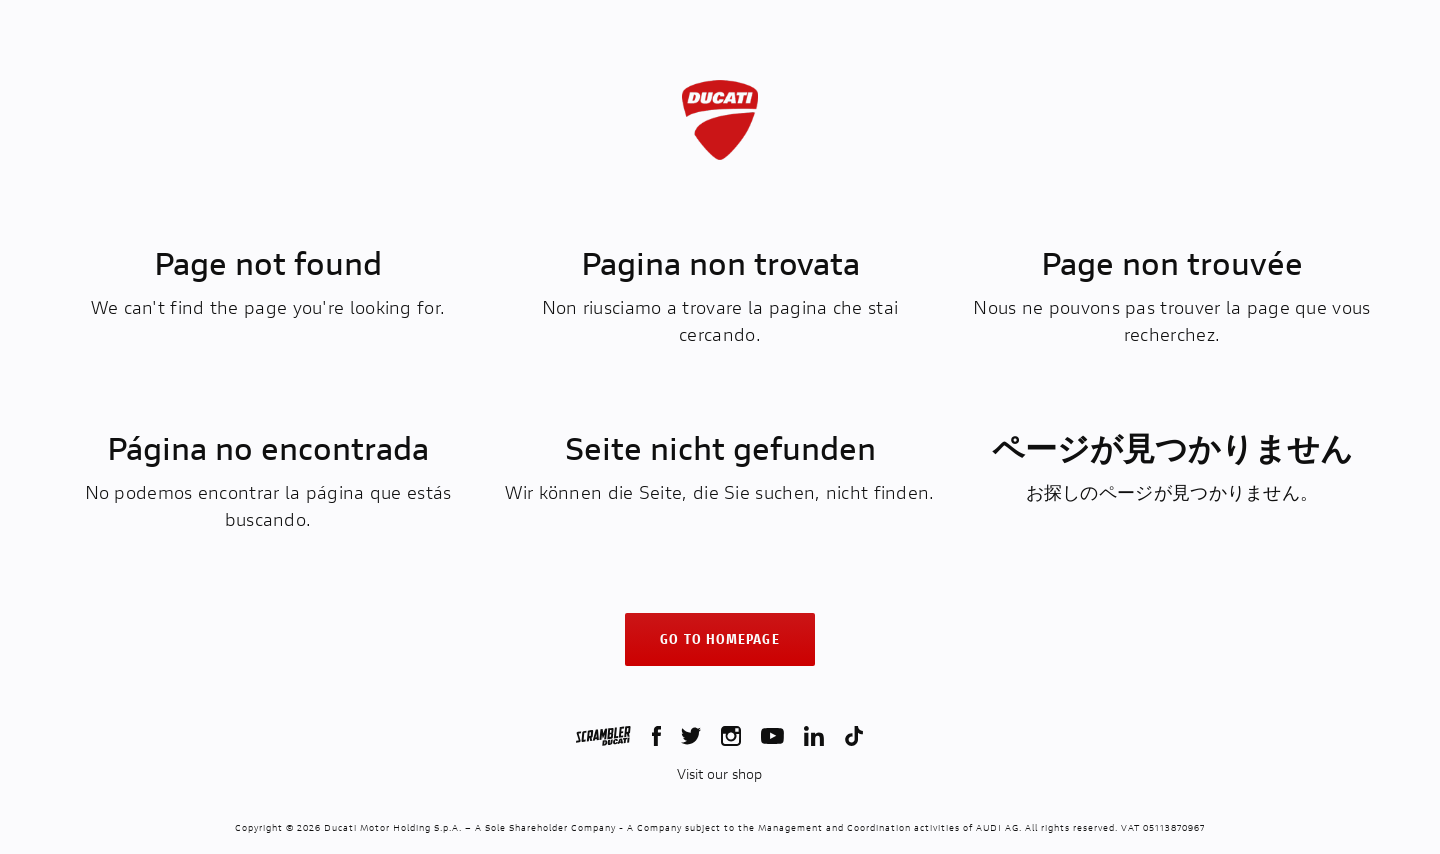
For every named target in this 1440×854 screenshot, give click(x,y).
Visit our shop (719, 774)
